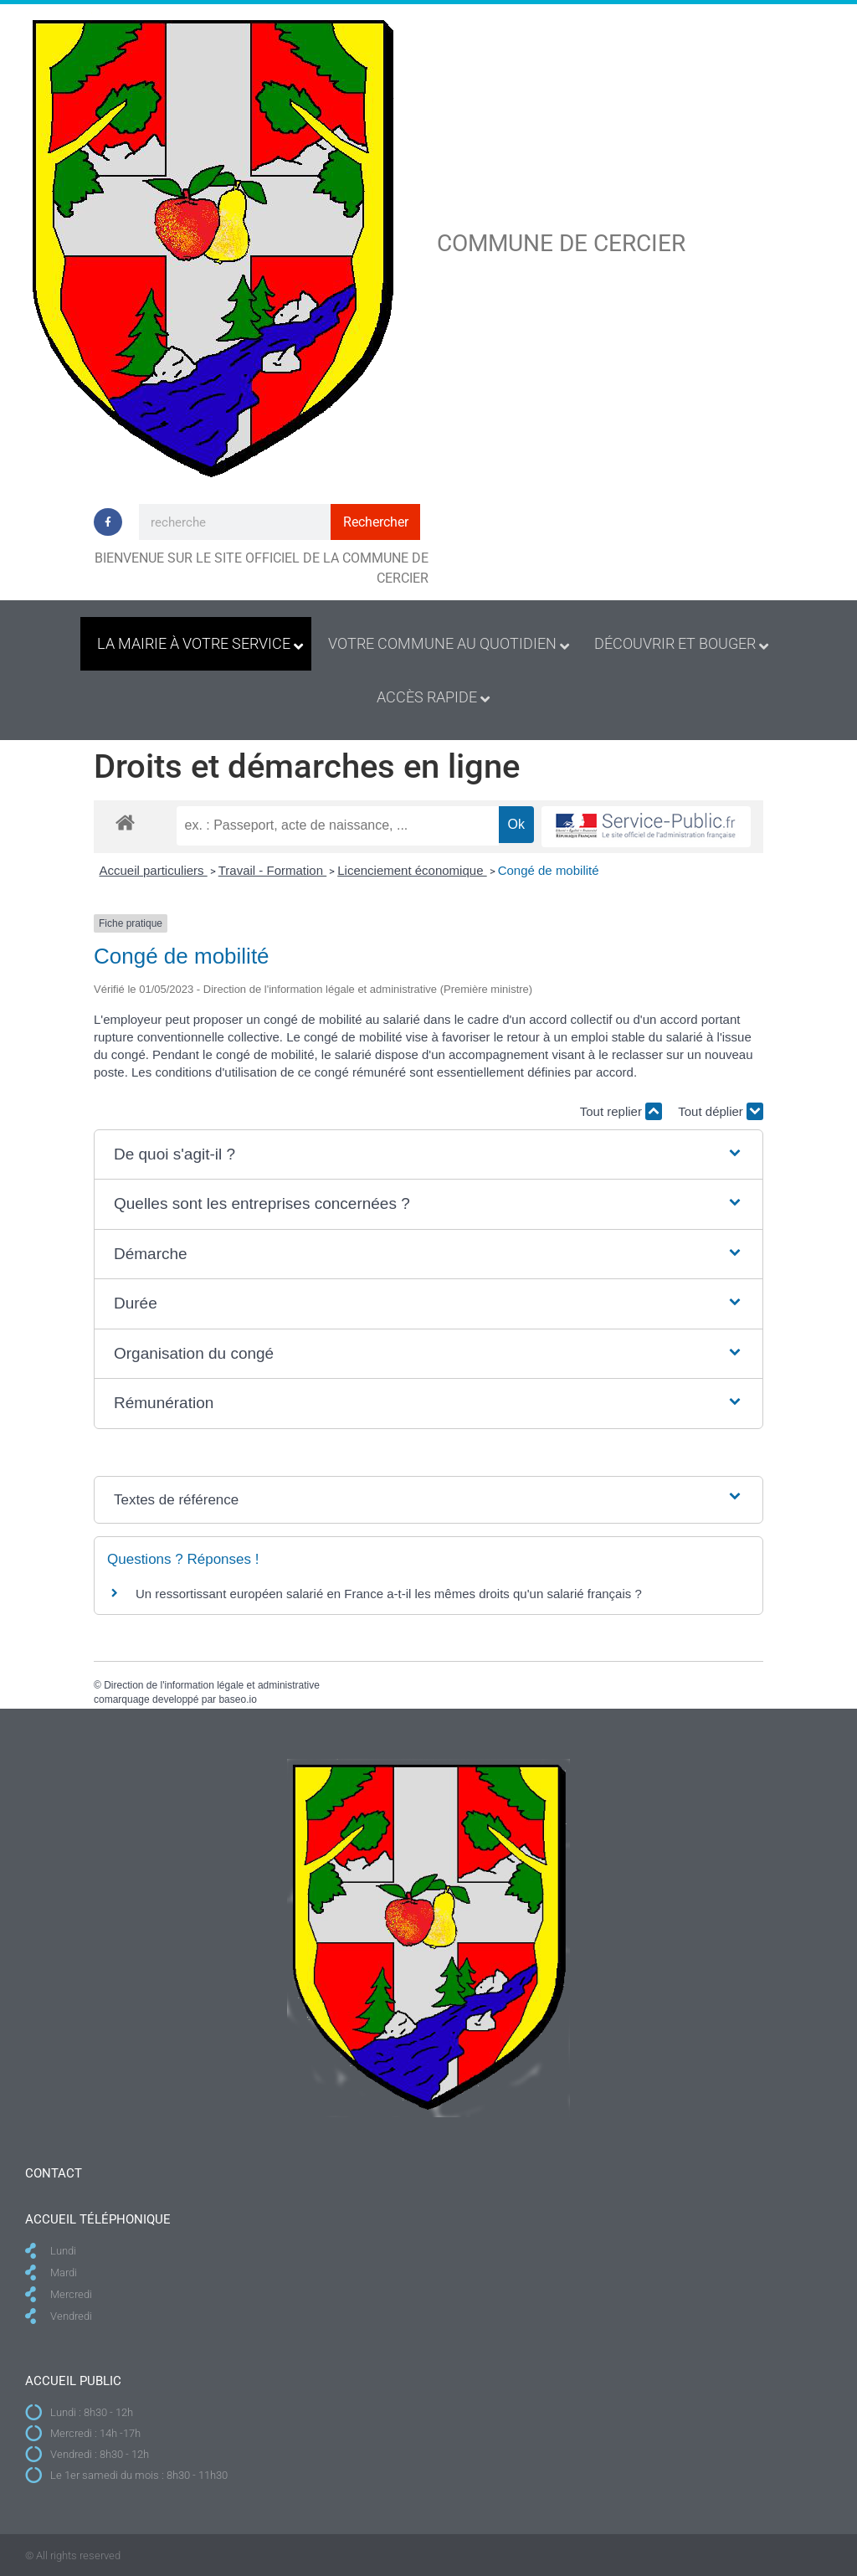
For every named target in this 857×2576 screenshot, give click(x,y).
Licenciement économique (411, 870)
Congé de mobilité (548, 870)
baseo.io (237, 1699)
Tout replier (621, 1111)
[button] (428, 1155)
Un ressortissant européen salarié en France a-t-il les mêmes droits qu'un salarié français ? (389, 1593)
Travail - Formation (272, 870)
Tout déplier (720, 1111)
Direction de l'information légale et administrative (212, 1685)
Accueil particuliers (154, 870)
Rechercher (375, 522)
